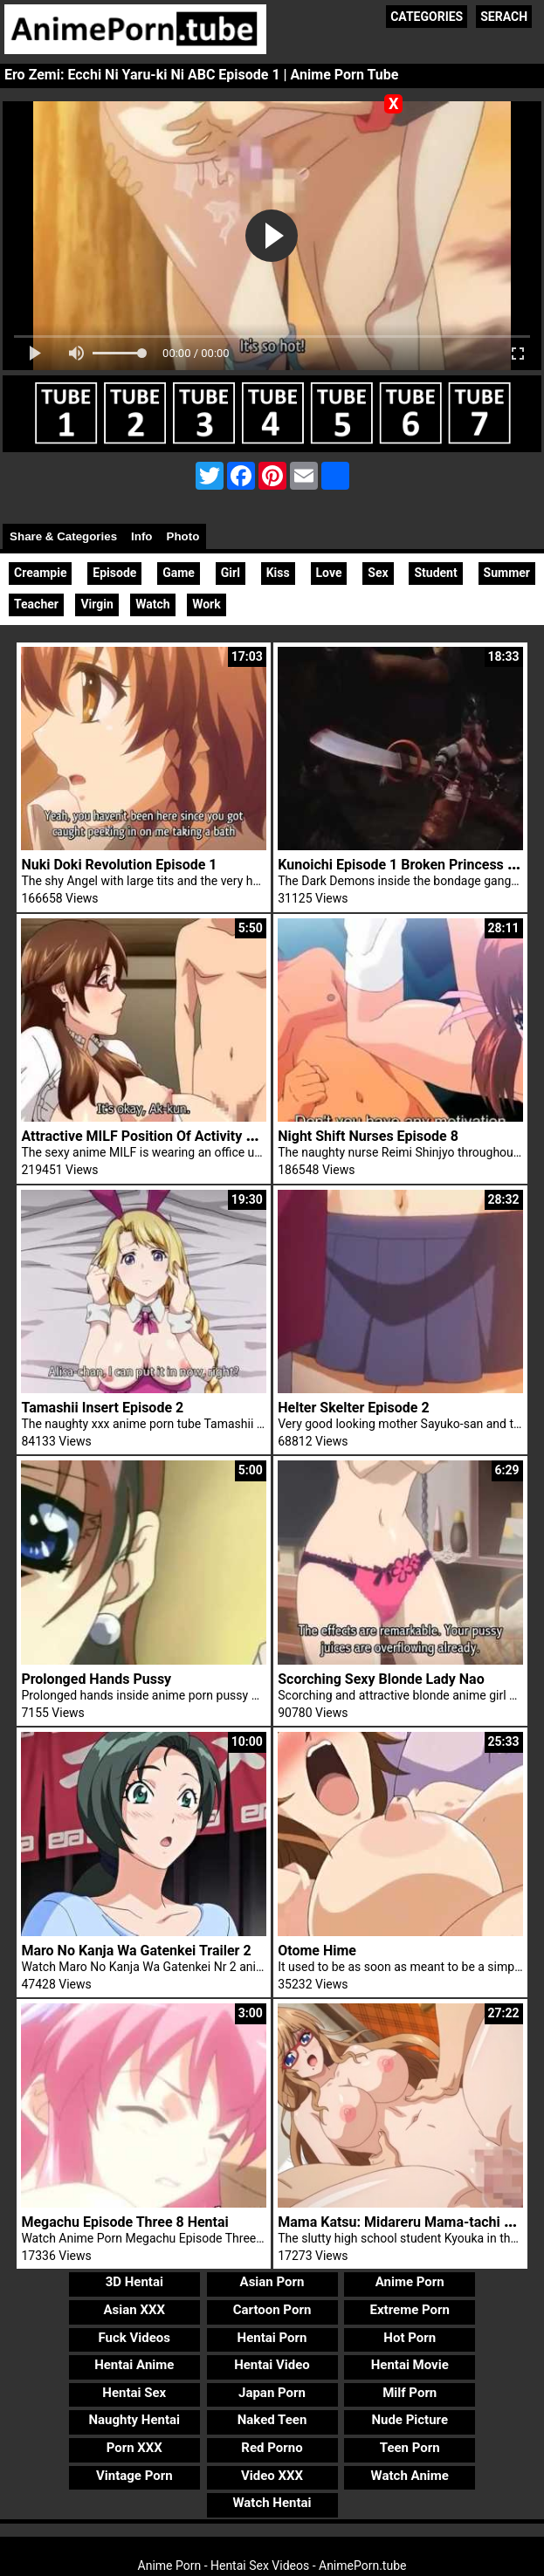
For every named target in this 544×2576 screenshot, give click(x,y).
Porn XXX (134, 2448)
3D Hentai (134, 2282)
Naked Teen (272, 2420)
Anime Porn (409, 2282)
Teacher (36, 604)
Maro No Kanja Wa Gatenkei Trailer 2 (136, 1950)
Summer (507, 573)
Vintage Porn (134, 2475)
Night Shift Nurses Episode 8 (368, 1136)
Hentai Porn (272, 2338)
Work (206, 604)
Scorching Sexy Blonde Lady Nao (381, 1679)
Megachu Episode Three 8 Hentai (124, 2222)
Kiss (278, 573)
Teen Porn (410, 2448)
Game (178, 573)
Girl (230, 573)
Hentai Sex (134, 2393)
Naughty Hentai (135, 2420)
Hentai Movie (410, 2365)
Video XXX (272, 2475)
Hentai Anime (134, 2365)
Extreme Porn (410, 2310)
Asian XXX (134, 2310)
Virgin (96, 604)
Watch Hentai (271, 2503)
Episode (114, 573)
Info (141, 536)
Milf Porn (409, 2393)
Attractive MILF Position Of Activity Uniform (158, 1136)
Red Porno (271, 2448)
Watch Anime (410, 2475)
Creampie (40, 573)
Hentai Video (272, 2365)
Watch (152, 604)
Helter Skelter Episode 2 (353, 1407)
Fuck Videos (135, 2338)
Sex (378, 573)
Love (329, 573)
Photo (183, 536)
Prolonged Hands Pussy (96, 1679)
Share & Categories (63, 536)
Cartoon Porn (272, 2310)
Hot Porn (409, 2338)
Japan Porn (272, 2393)
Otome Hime (317, 1950)
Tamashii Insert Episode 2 (102, 1407)
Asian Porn (272, 2282)
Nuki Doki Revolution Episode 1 (119, 864)
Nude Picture (409, 2420)
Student (435, 573)
